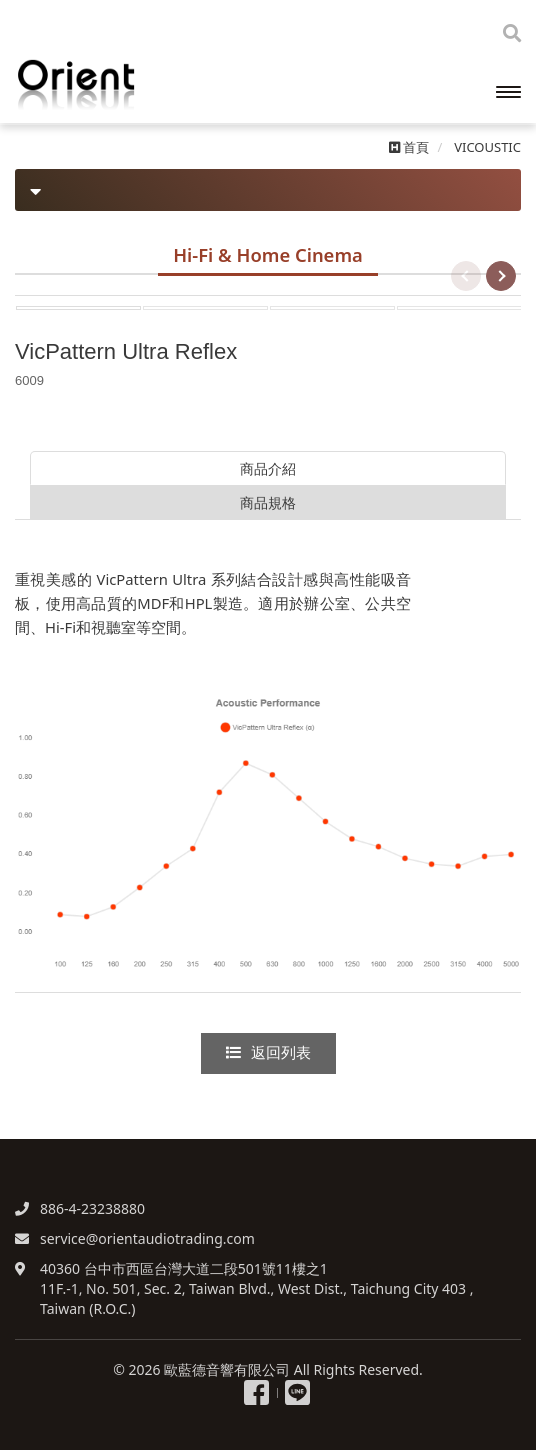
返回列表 (268, 1053)
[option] (268, 295)
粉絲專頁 (256, 1392)
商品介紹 (268, 468)
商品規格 (268, 502)
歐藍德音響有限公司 (115, 85)
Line (297, 1392)
